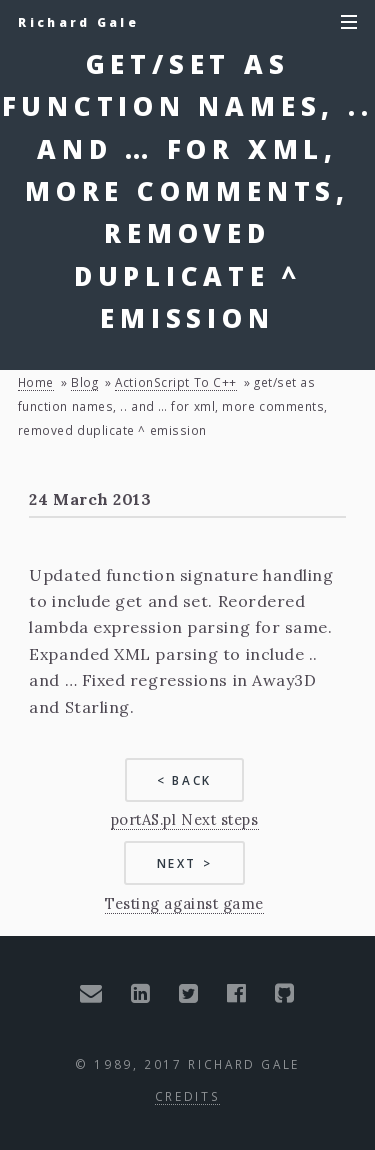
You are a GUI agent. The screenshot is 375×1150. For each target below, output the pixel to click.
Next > (185, 863)
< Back (184, 780)
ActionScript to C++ (175, 382)
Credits (187, 1096)
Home (36, 382)
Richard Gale (78, 22)
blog (84, 382)
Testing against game (184, 903)
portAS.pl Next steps (185, 819)
